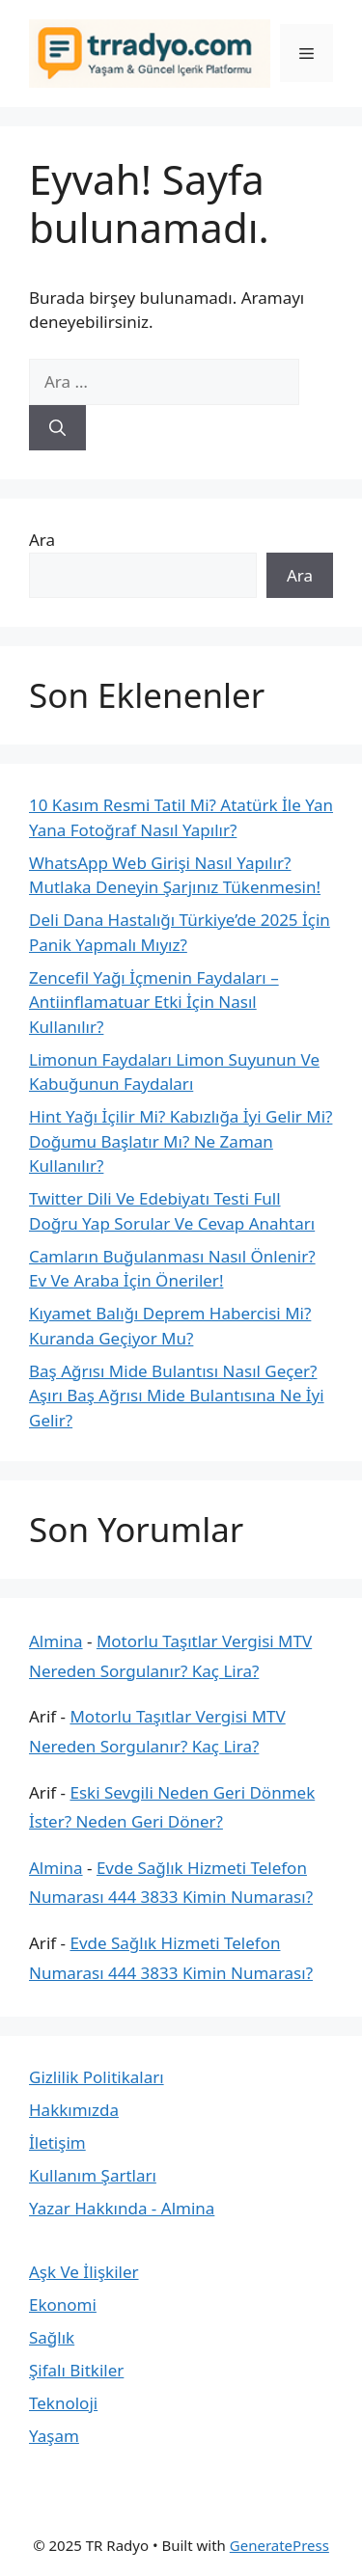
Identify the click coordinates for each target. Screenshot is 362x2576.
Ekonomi (63, 2304)
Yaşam (54, 2436)
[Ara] (57, 428)
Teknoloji (63, 2403)
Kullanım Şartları (92, 2175)
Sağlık (51, 2337)
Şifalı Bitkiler (76, 2370)
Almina (56, 1641)
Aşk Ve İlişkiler (84, 2272)
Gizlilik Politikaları (96, 2077)
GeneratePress (279, 2545)
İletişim (57, 2142)
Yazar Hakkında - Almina (121, 2208)
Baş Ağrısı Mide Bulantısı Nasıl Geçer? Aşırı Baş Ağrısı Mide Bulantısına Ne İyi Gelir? (176, 1395)
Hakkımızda (74, 2110)
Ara (42, 540)
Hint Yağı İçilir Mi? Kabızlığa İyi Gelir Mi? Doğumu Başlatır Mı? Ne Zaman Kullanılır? (180, 1141)
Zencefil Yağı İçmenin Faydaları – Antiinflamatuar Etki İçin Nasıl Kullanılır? (154, 1002)
